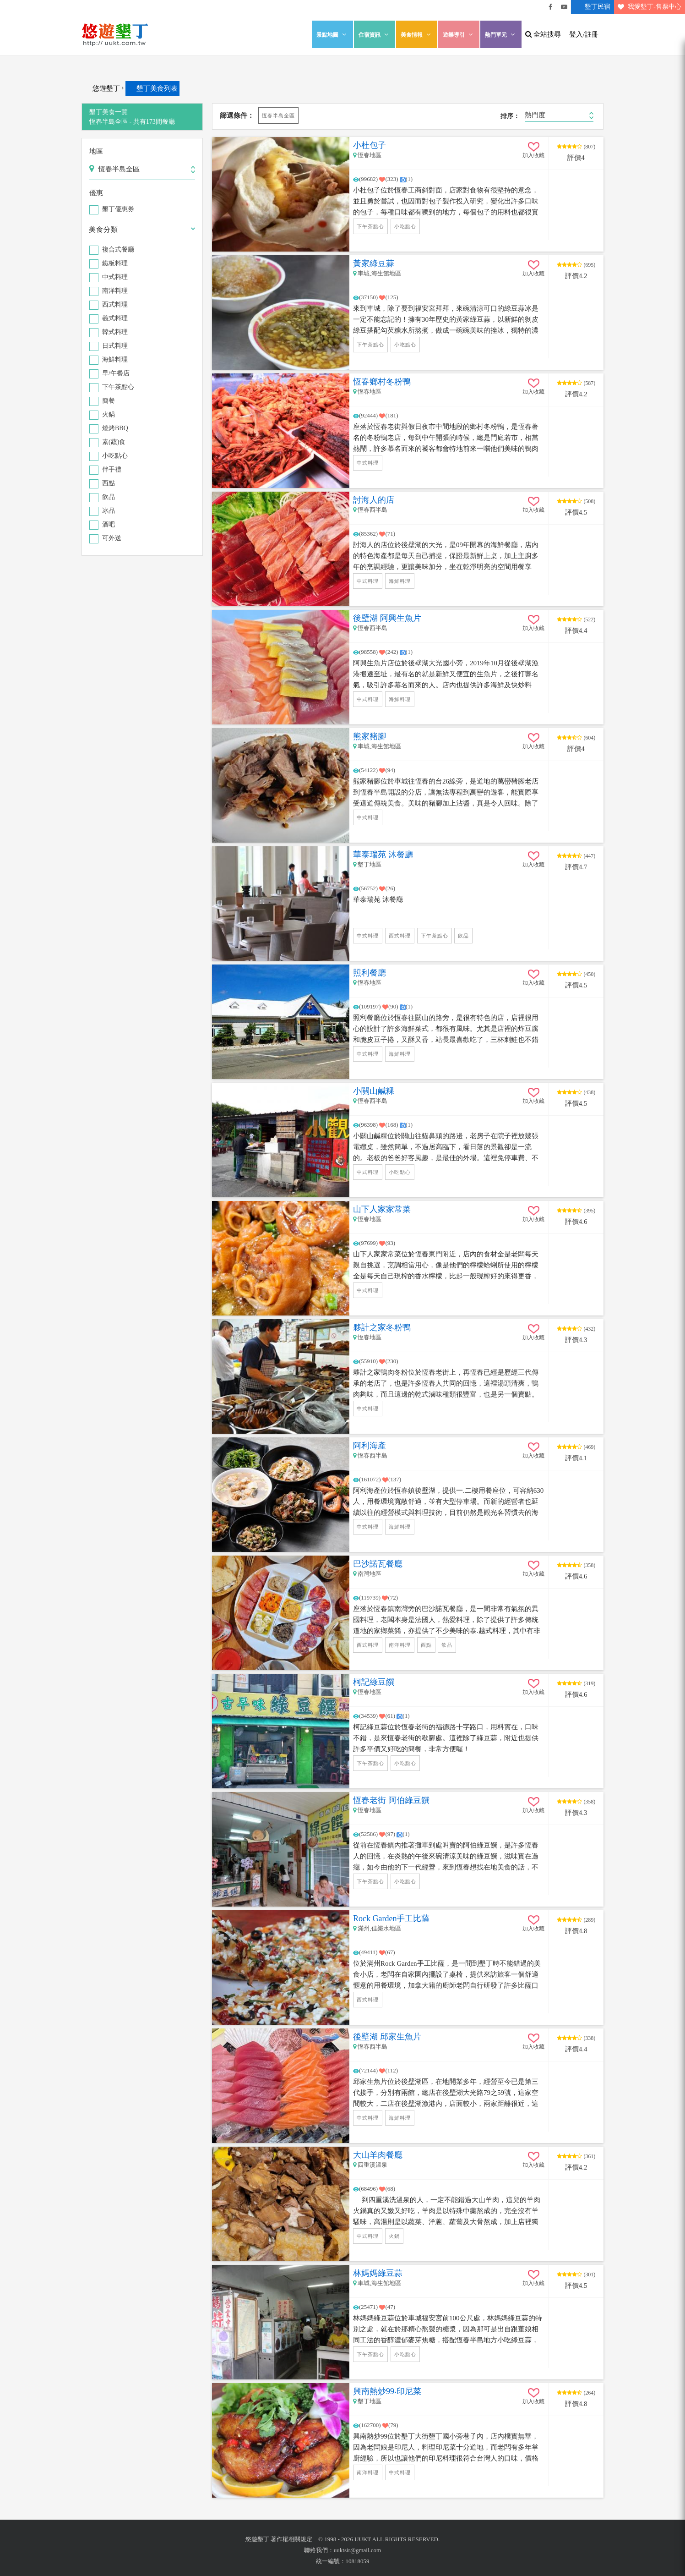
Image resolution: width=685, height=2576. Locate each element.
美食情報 (417, 34)
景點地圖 (332, 34)
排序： (510, 116)
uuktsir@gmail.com (357, 2550)
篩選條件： (237, 115)
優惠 (96, 193)
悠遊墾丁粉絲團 (550, 7)
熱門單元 (501, 34)
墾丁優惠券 (118, 209)
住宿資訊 (375, 34)
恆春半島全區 (278, 115)
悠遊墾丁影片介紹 (564, 7)
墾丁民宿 (590, 7)
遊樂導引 (459, 34)
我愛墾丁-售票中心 (647, 7)
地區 (96, 151)
